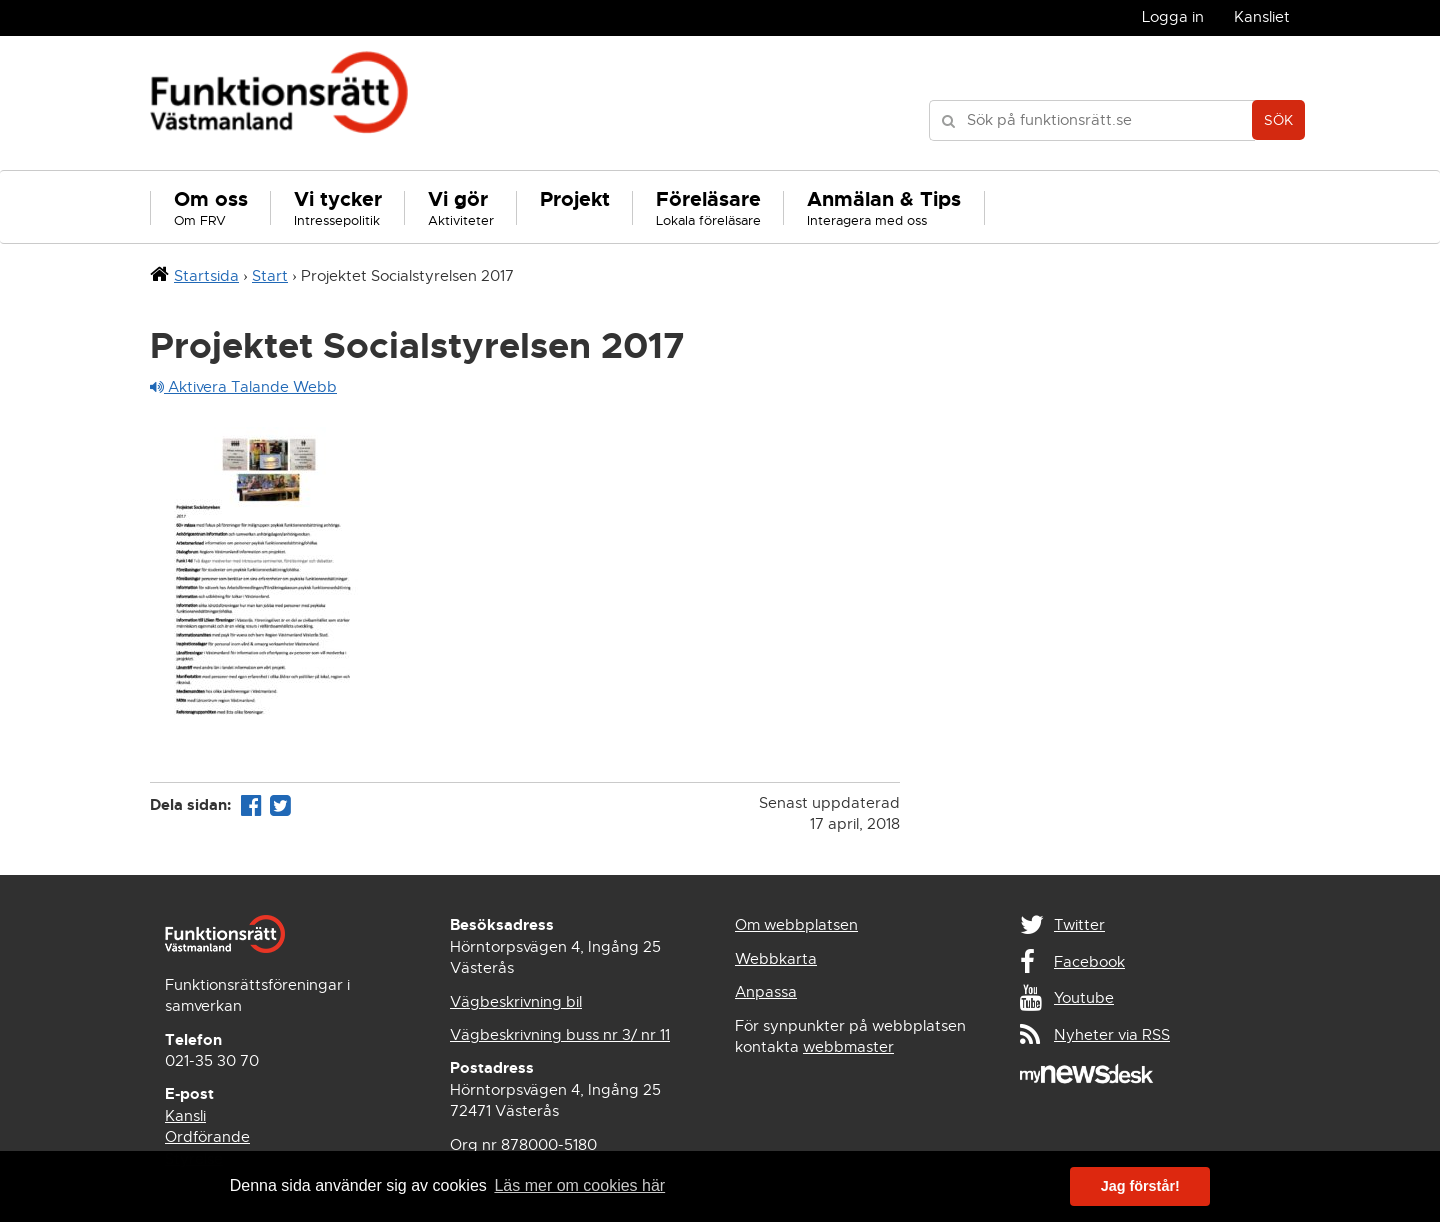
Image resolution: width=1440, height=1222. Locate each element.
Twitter (1079, 925)
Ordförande (207, 1137)
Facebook (1089, 962)
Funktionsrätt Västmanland (279, 103)
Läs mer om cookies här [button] (579, 1185)
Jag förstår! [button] (1140, 1186)
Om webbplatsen (796, 925)
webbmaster (848, 1047)
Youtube (1084, 998)
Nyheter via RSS (1112, 1035)
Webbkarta (776, 959)
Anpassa (766, 992)
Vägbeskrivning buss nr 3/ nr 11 (560, 1035)
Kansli (185, 1116)
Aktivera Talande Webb (243, 387)
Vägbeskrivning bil (516, 1002)
